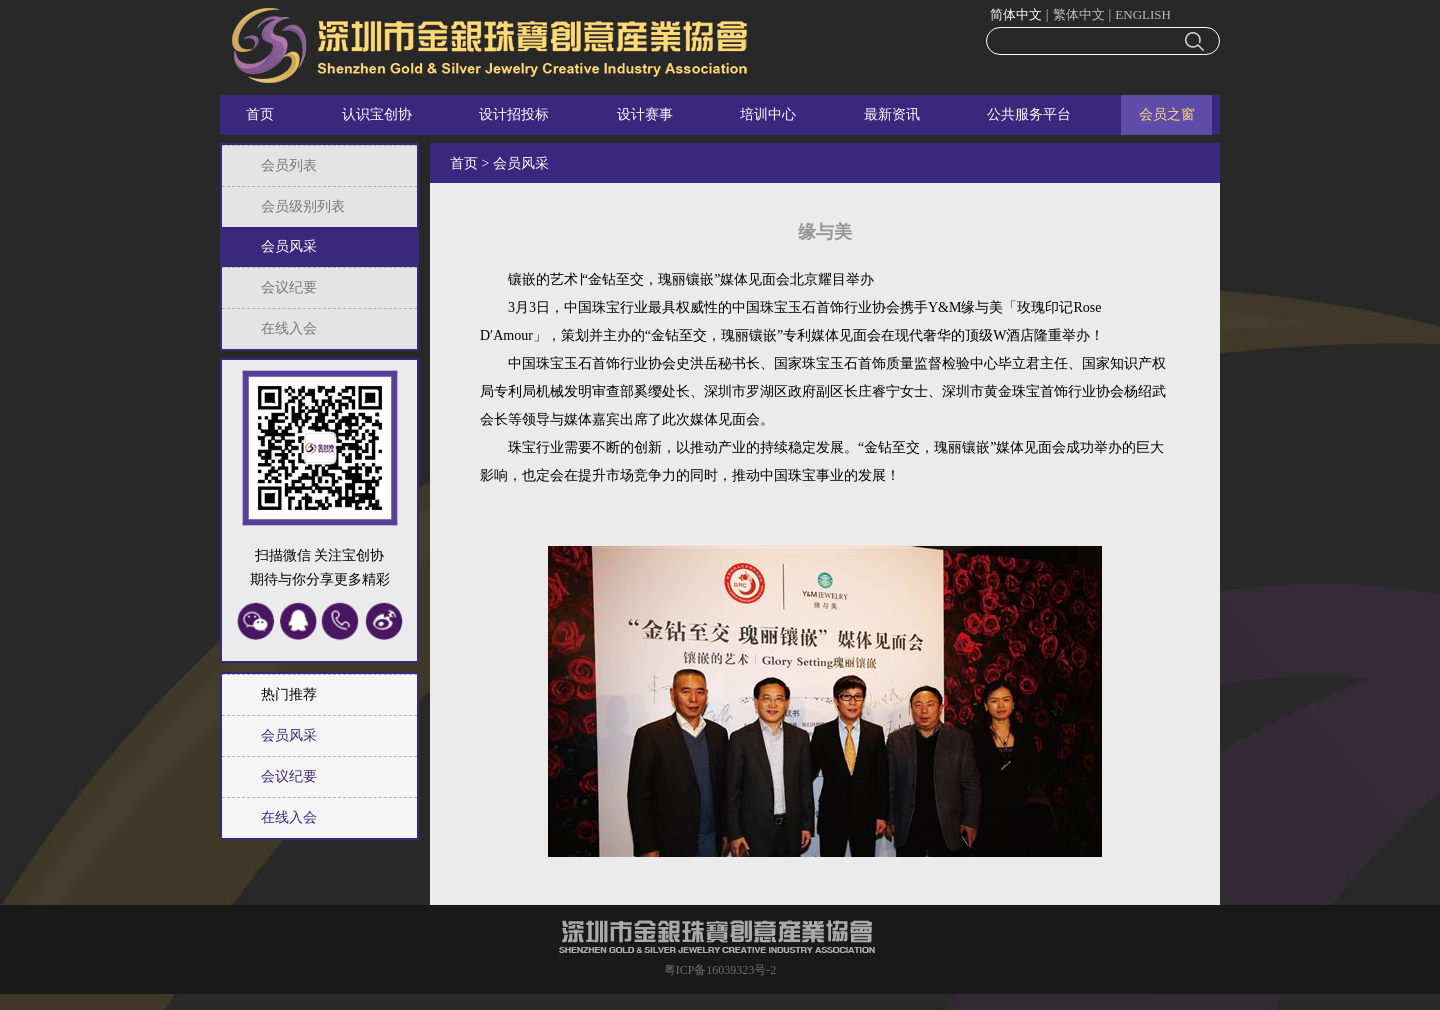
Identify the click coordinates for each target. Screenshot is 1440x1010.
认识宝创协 (377, 114)
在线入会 (289, 328)
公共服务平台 (1029, 114)
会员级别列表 (303, 206)
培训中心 (768, 114)
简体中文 (1016, 14)
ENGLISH (1143, 14)
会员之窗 (1167, 114)
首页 (260, 114)
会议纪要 (289, 287)
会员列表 (289, 165)
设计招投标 (514, 114)
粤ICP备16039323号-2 (720, 970)
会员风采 (289, 246)
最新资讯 (892, 114)
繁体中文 (1079, 14)
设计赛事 (645, 114)
